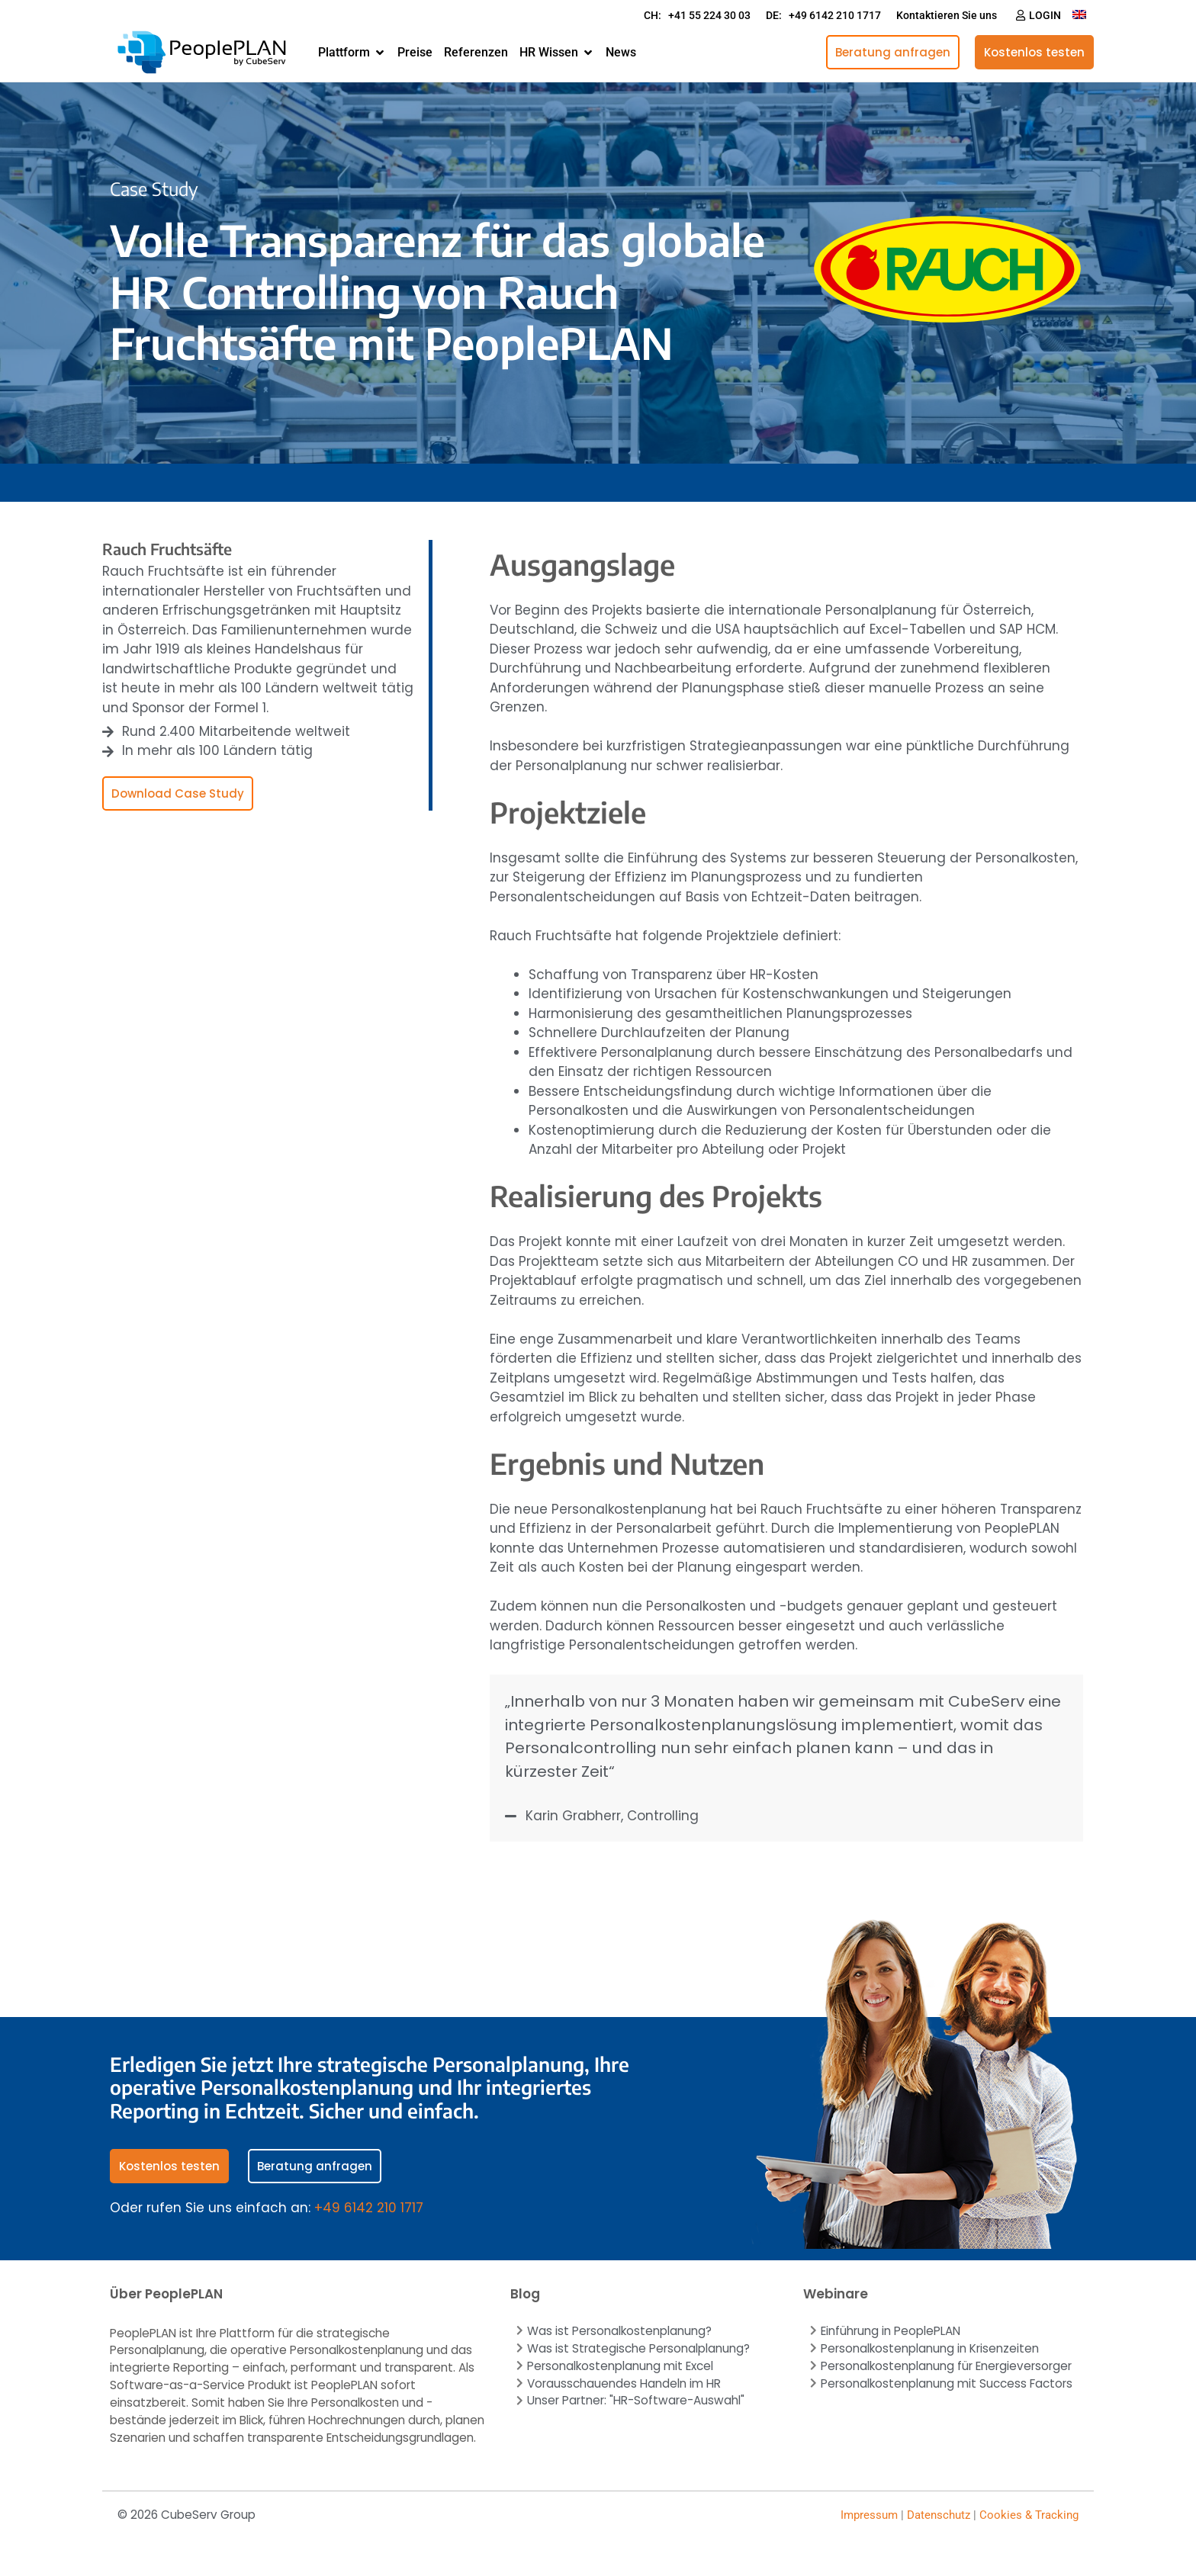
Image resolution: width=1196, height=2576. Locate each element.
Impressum (869, 2515)
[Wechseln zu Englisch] (1079, 13)
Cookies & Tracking (1029, 2515)
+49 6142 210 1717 (368, 2208)
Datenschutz (938, 2515)
